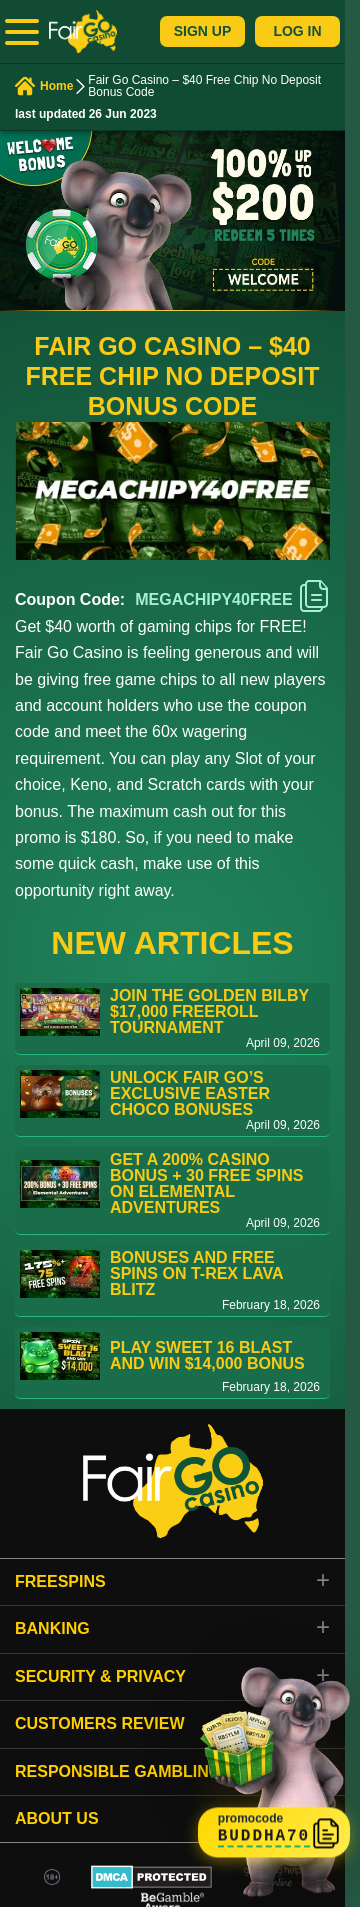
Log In (297, 31)
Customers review (100, 1723)
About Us (57, 1818)
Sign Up (203, 31)
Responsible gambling (118, 1771)
